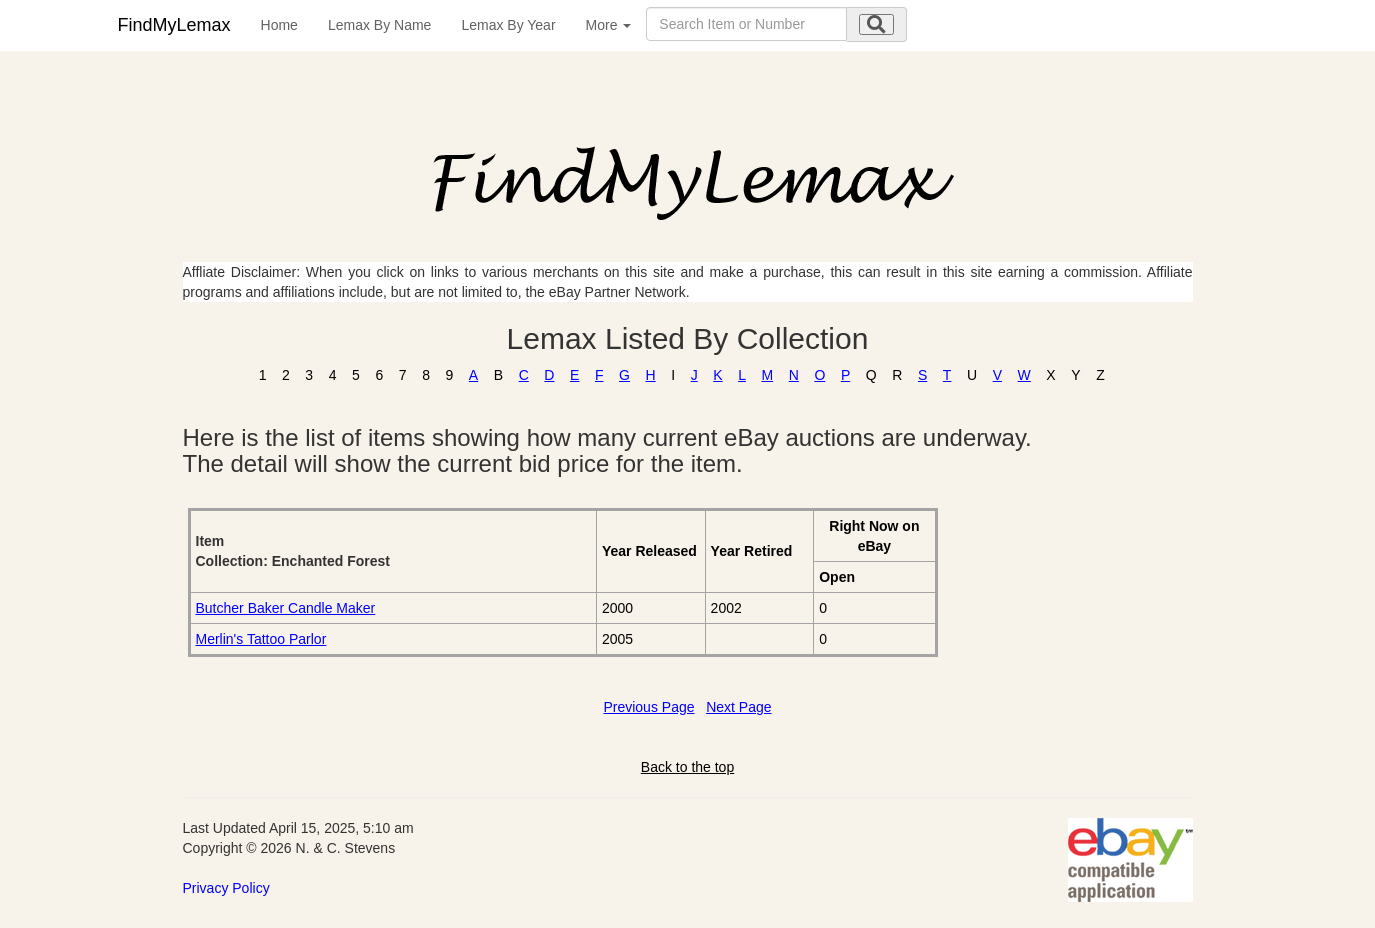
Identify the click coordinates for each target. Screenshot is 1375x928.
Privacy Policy (226, 888)
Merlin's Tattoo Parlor (261, 639)
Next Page (738, 707)
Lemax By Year (508, 25)
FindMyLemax (174, 25)
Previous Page (648, 707)
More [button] (609, 25)
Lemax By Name (379, 25)
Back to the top (687, 767)
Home (279, 25)
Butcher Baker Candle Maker (286, 608)
